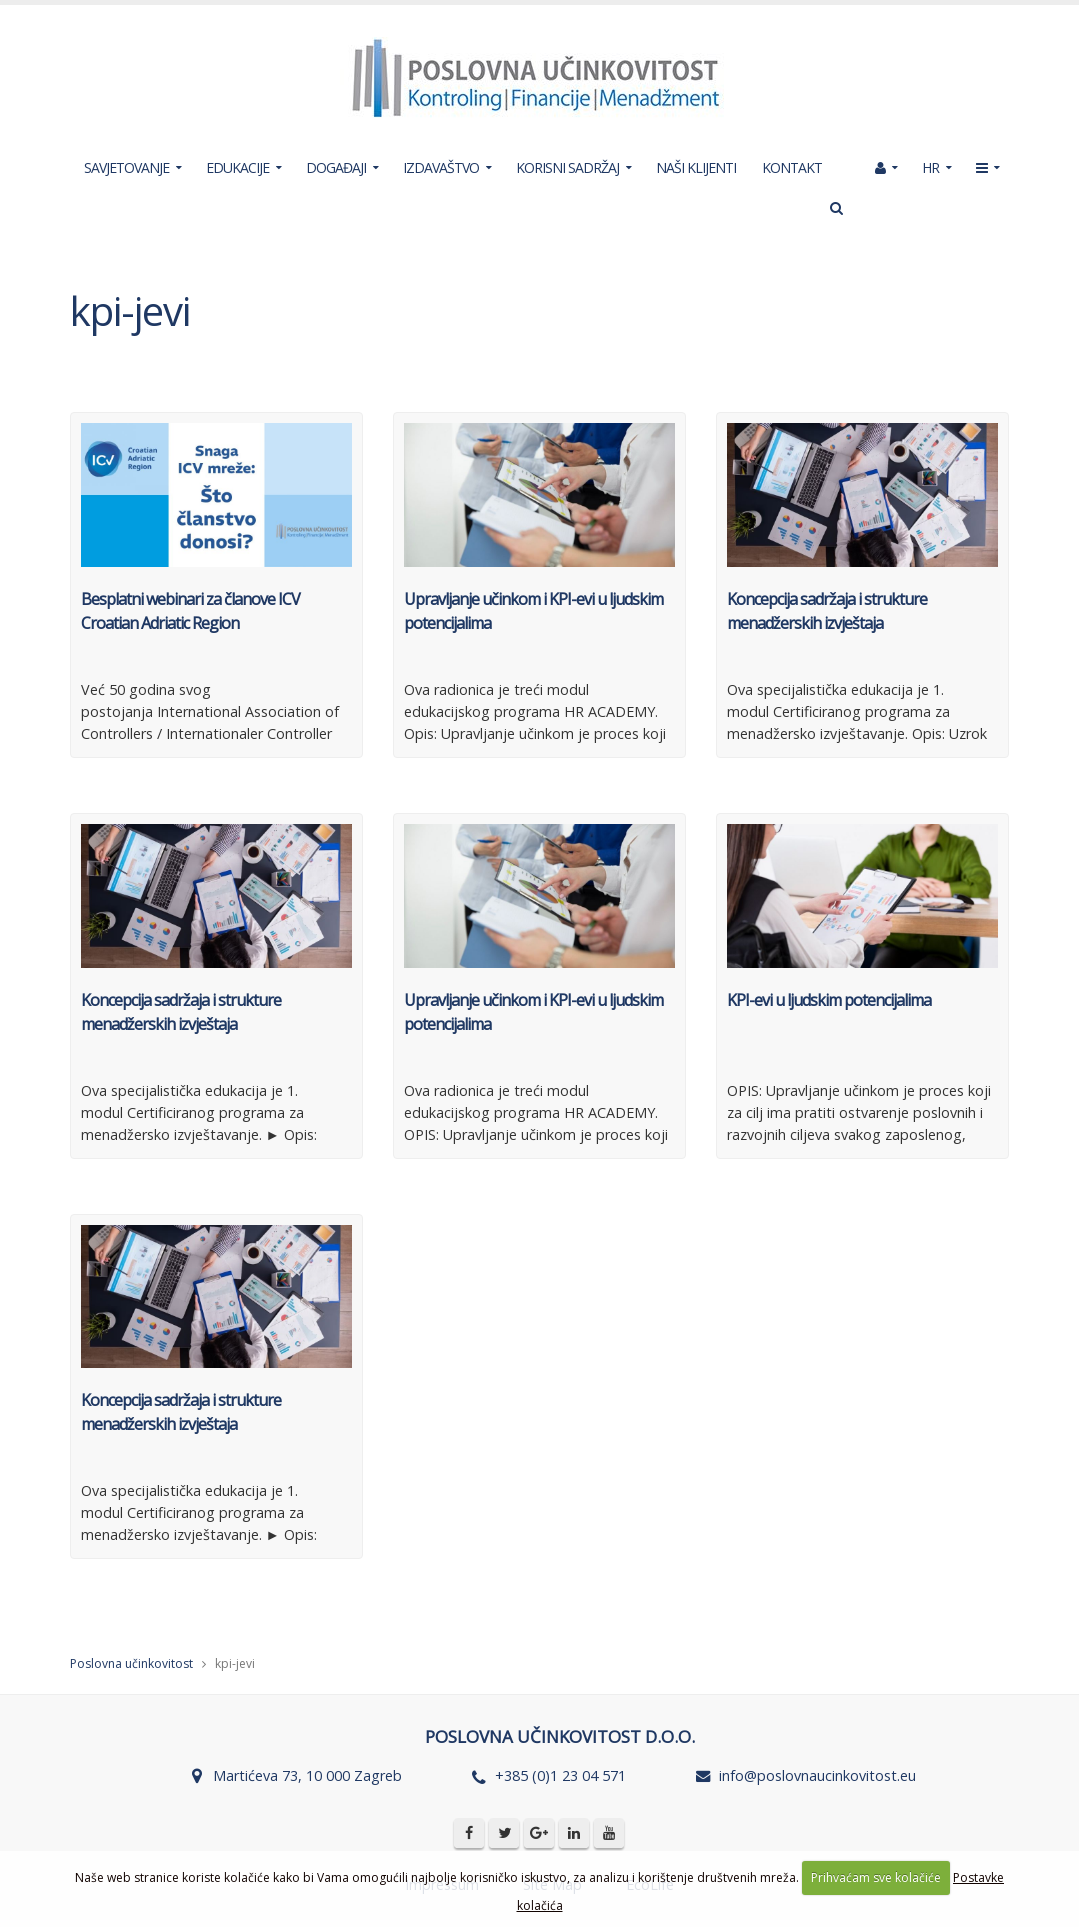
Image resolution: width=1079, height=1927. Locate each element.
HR (930, 167)
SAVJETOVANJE (126, 167)
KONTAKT (792, 167)
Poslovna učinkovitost (131, 1663)
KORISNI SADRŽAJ (567, 167)
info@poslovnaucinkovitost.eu (817, 1775)
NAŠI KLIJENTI (696, 167)
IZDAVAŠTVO (441, 167)
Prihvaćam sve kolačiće (876, 1877)
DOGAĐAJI (336, 167)
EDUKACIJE (237, 167)
